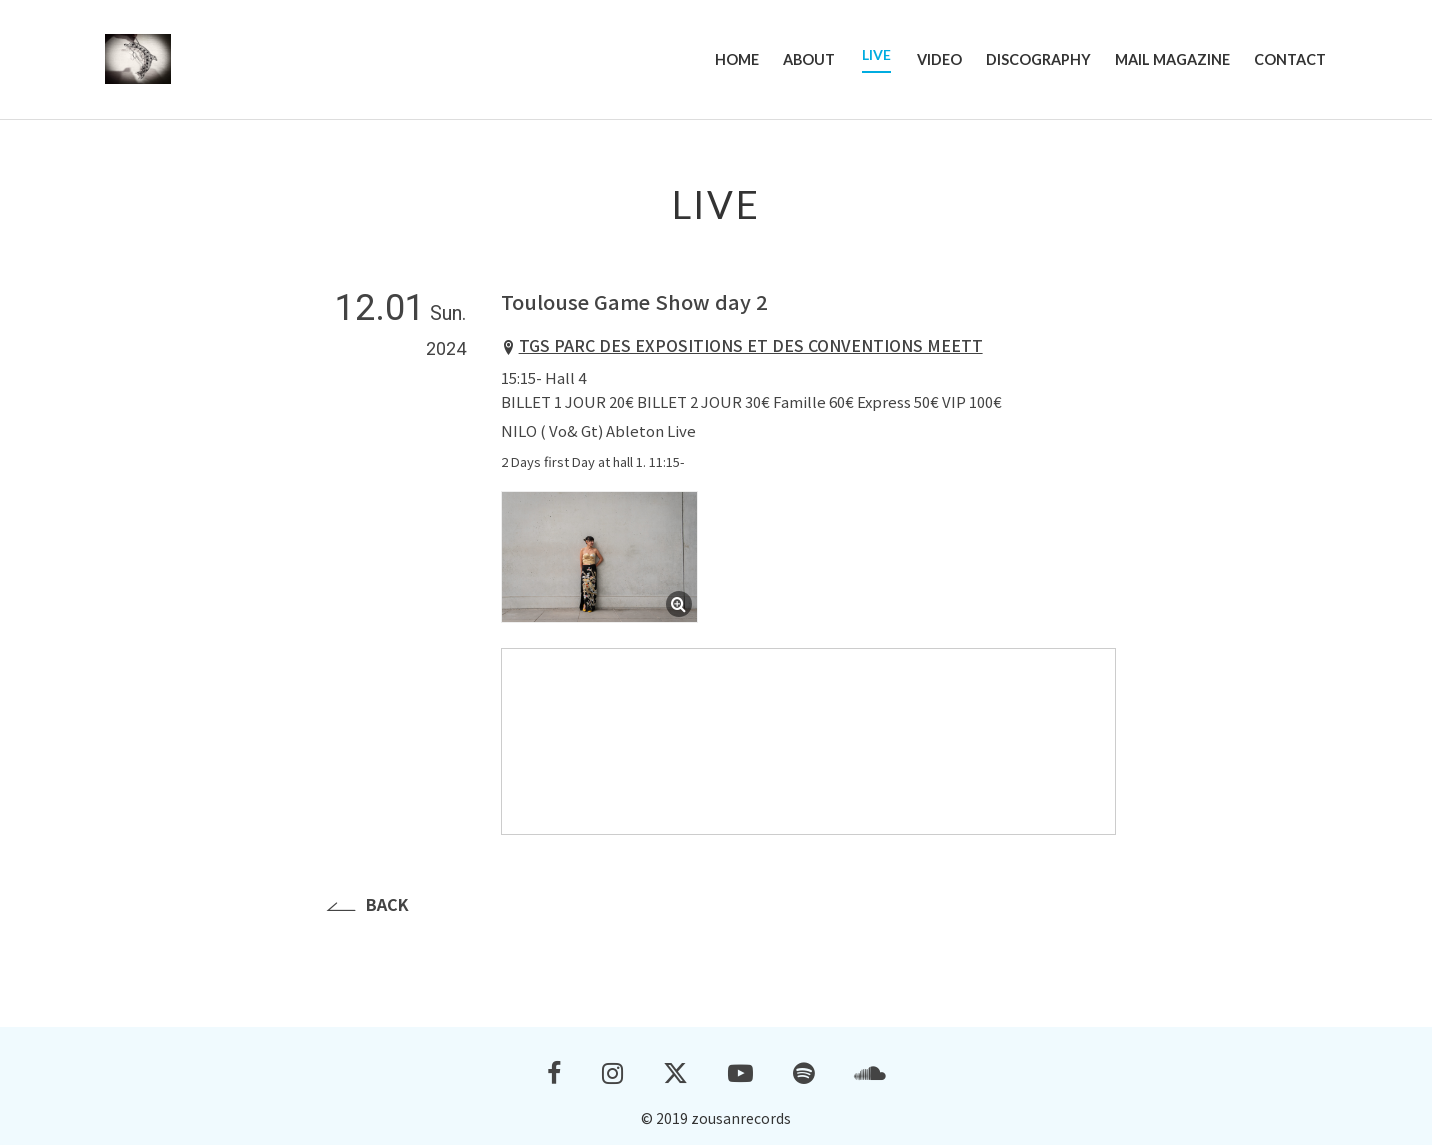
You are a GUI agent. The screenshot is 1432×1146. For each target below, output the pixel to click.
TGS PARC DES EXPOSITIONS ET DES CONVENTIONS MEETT (751, 346)
